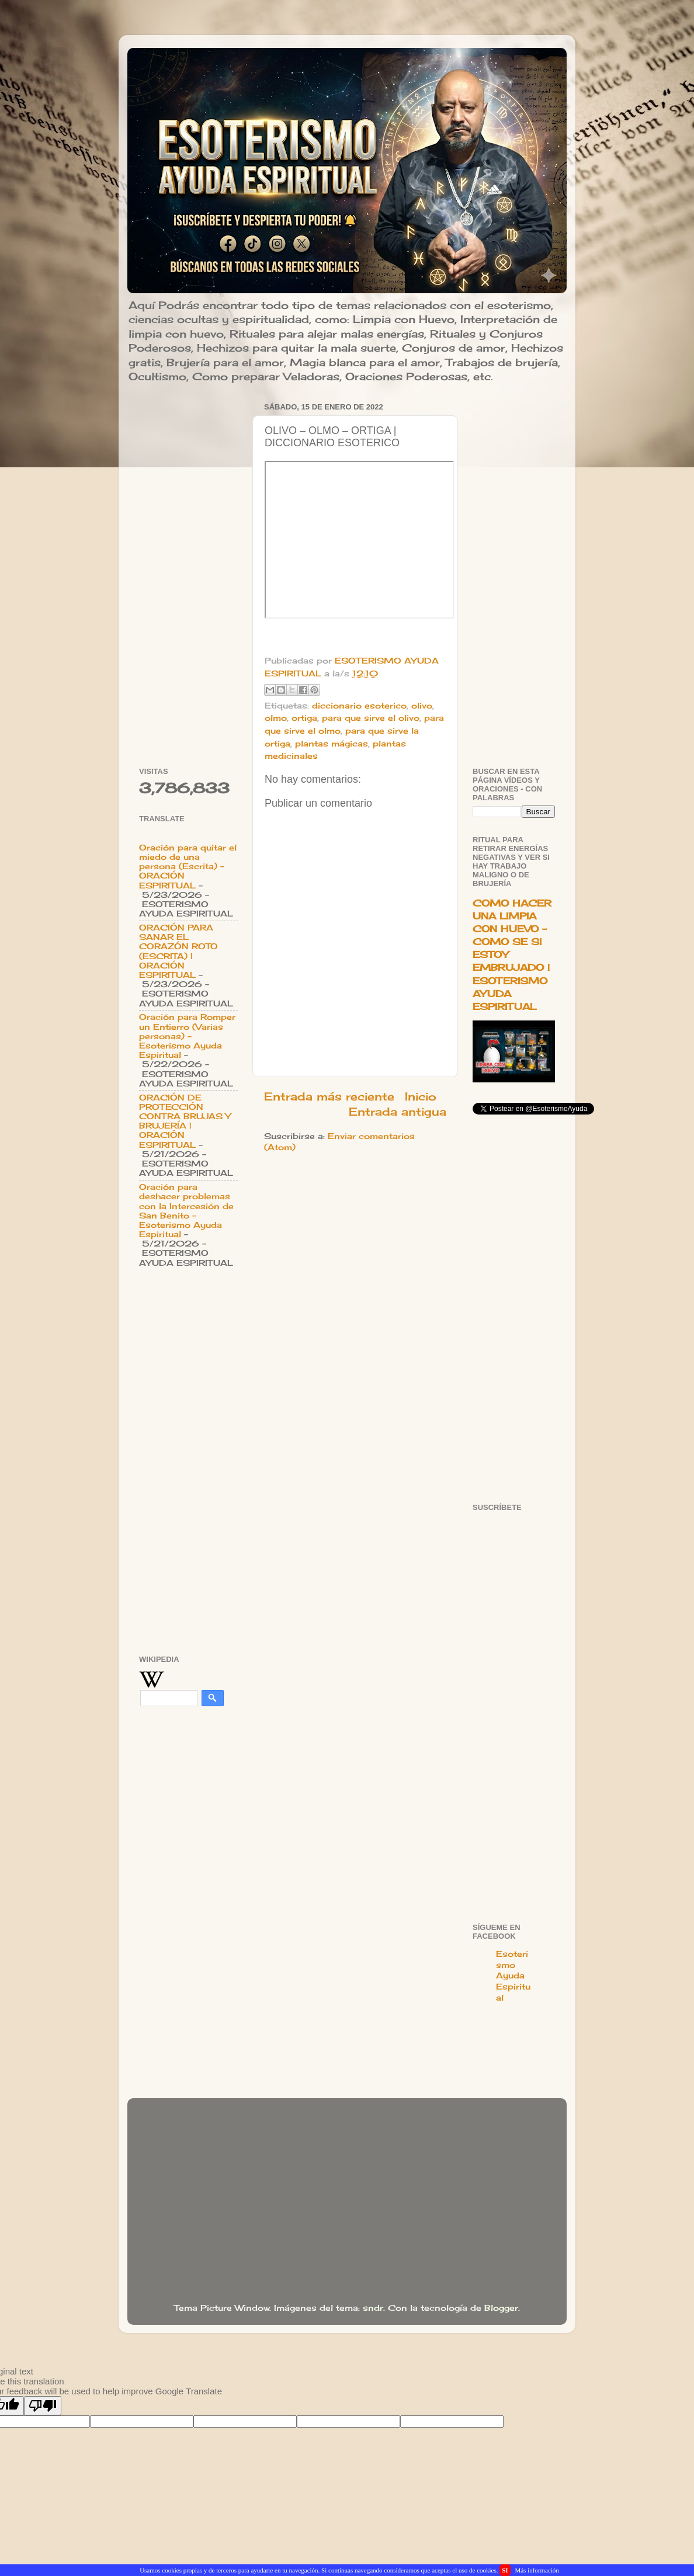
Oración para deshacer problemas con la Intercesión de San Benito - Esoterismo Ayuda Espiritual (186, 1210)
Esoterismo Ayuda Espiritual (513, 1976)
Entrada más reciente (329, 1096)
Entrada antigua (397, 1112)
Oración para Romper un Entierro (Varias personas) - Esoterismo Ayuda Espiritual (187, 1036)
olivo (421, 705)
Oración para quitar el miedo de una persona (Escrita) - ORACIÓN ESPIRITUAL (188, 866)
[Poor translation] (42, 2405)
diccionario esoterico (359, 705)
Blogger (501, 2308)
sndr (373, 2308)
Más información (536, 2570)
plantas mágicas (331, 743)
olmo (276, 718)
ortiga (304, 718)
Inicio (420, 1096)
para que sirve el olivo (370, 718)
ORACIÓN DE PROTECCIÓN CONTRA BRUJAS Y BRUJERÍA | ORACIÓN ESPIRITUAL (185, 1121)
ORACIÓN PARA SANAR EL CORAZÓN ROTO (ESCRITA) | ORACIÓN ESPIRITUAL (178, 951)
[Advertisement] (188, 574)
